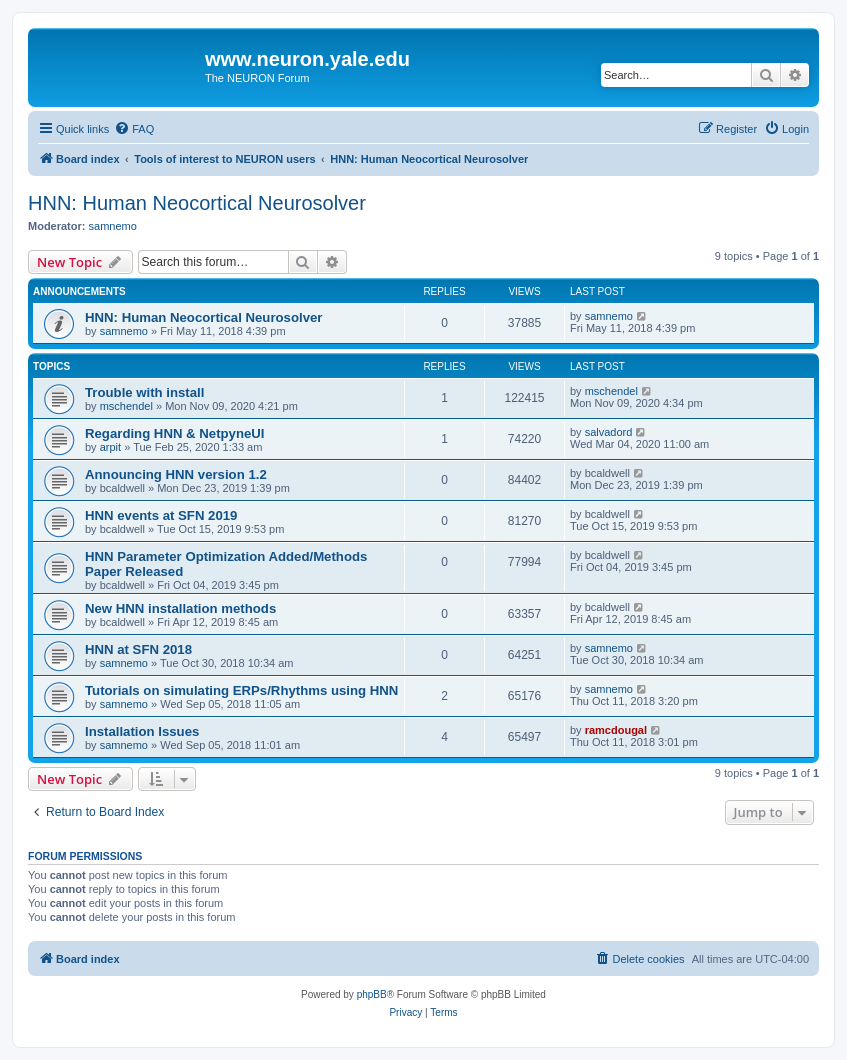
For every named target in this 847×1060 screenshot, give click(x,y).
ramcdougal (616, 730)
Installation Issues (142, 731)
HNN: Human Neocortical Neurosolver (197, 203)
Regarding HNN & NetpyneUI (175, 433)
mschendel (126, 406)
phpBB (372, 994)
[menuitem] (134, 129)
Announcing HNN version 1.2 (176, 474)
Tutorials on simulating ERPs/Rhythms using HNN (241, 690)
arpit (110, 447)
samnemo (113, 226)
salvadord (609, 432)
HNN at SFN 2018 (138, 649)
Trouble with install (144, 392)
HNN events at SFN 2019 (161, 515)
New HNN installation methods (180, 608)
